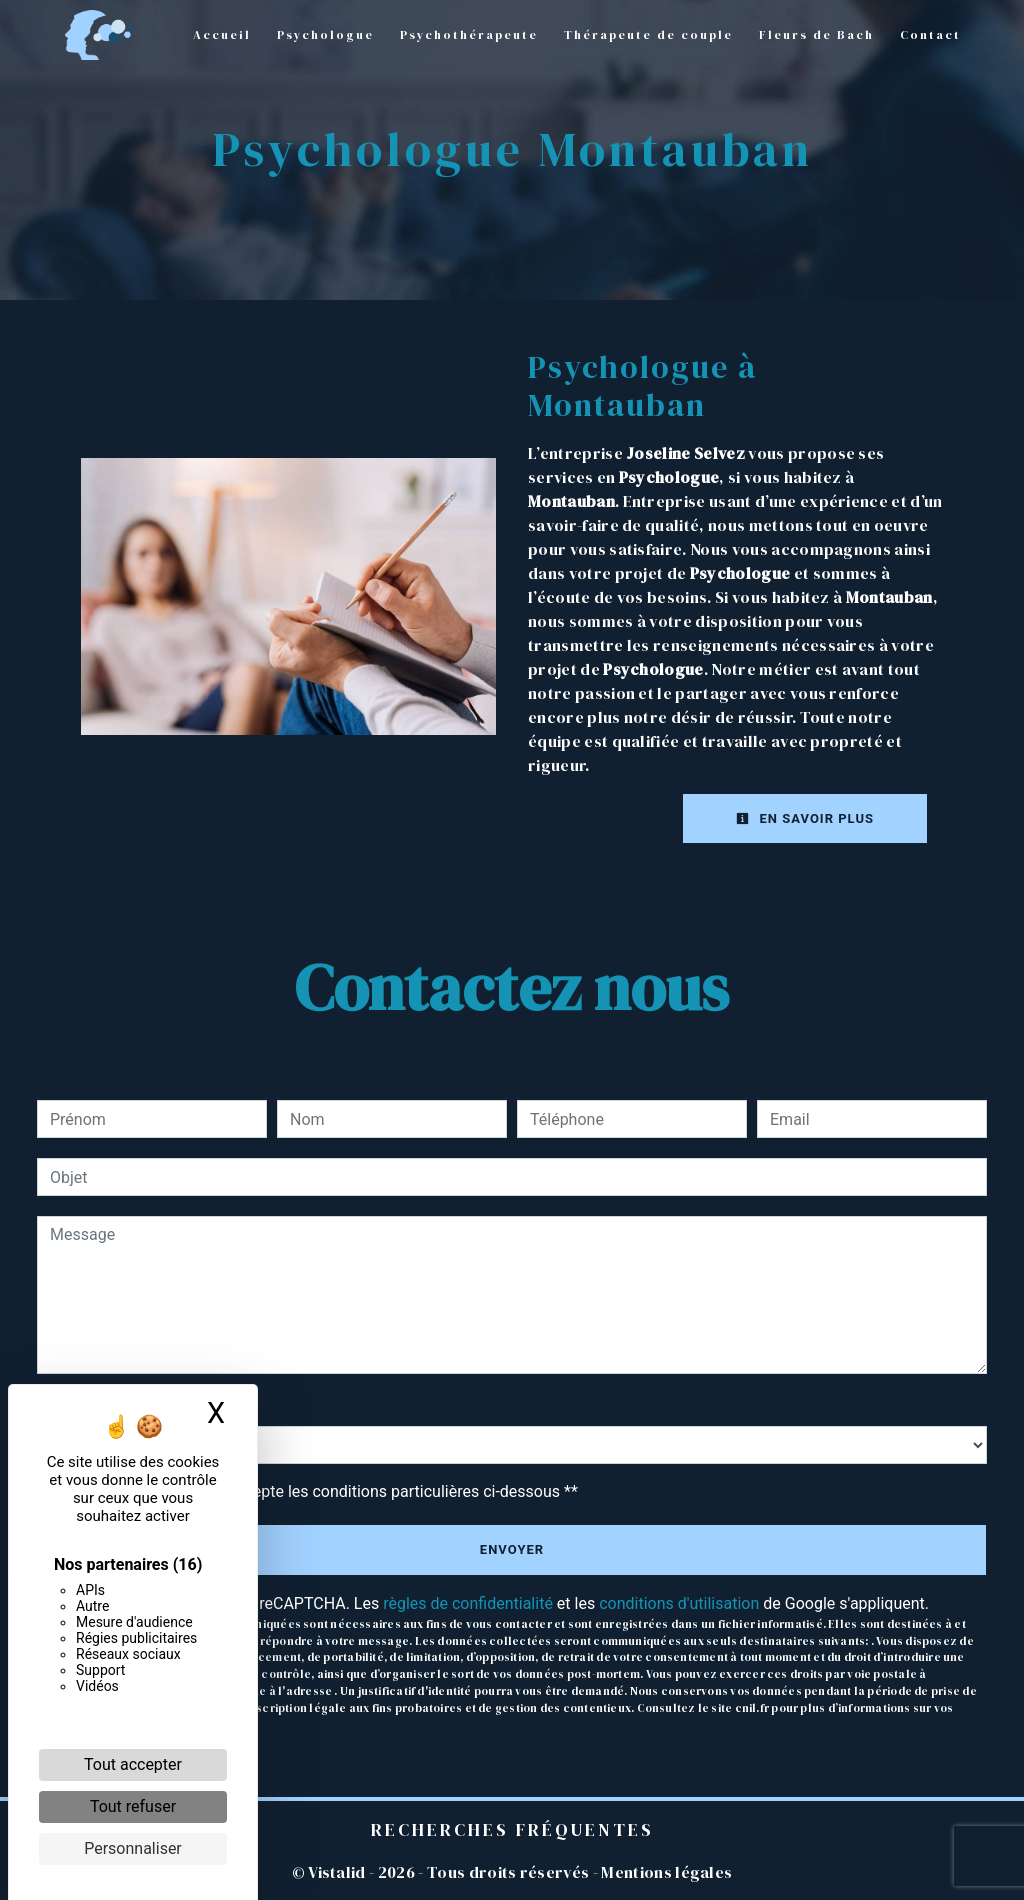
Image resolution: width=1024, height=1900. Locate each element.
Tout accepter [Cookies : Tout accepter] (133, 1764)
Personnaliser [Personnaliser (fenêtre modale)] (133, 1848)
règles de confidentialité (468, 1603)
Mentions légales (665, 1872)
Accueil (222, 35)
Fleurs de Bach (816, 35)
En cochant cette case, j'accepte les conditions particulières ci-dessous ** (317, 1491)
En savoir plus (805, 818)
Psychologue (325, 35)
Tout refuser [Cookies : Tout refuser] (133, 1806)
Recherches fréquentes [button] (512, 1830)
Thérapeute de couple (648, 35)
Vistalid (337, 1872)
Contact (930, 35)
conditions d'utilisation (679, 1603)
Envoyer (512, 1549)
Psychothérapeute (469, 35)
